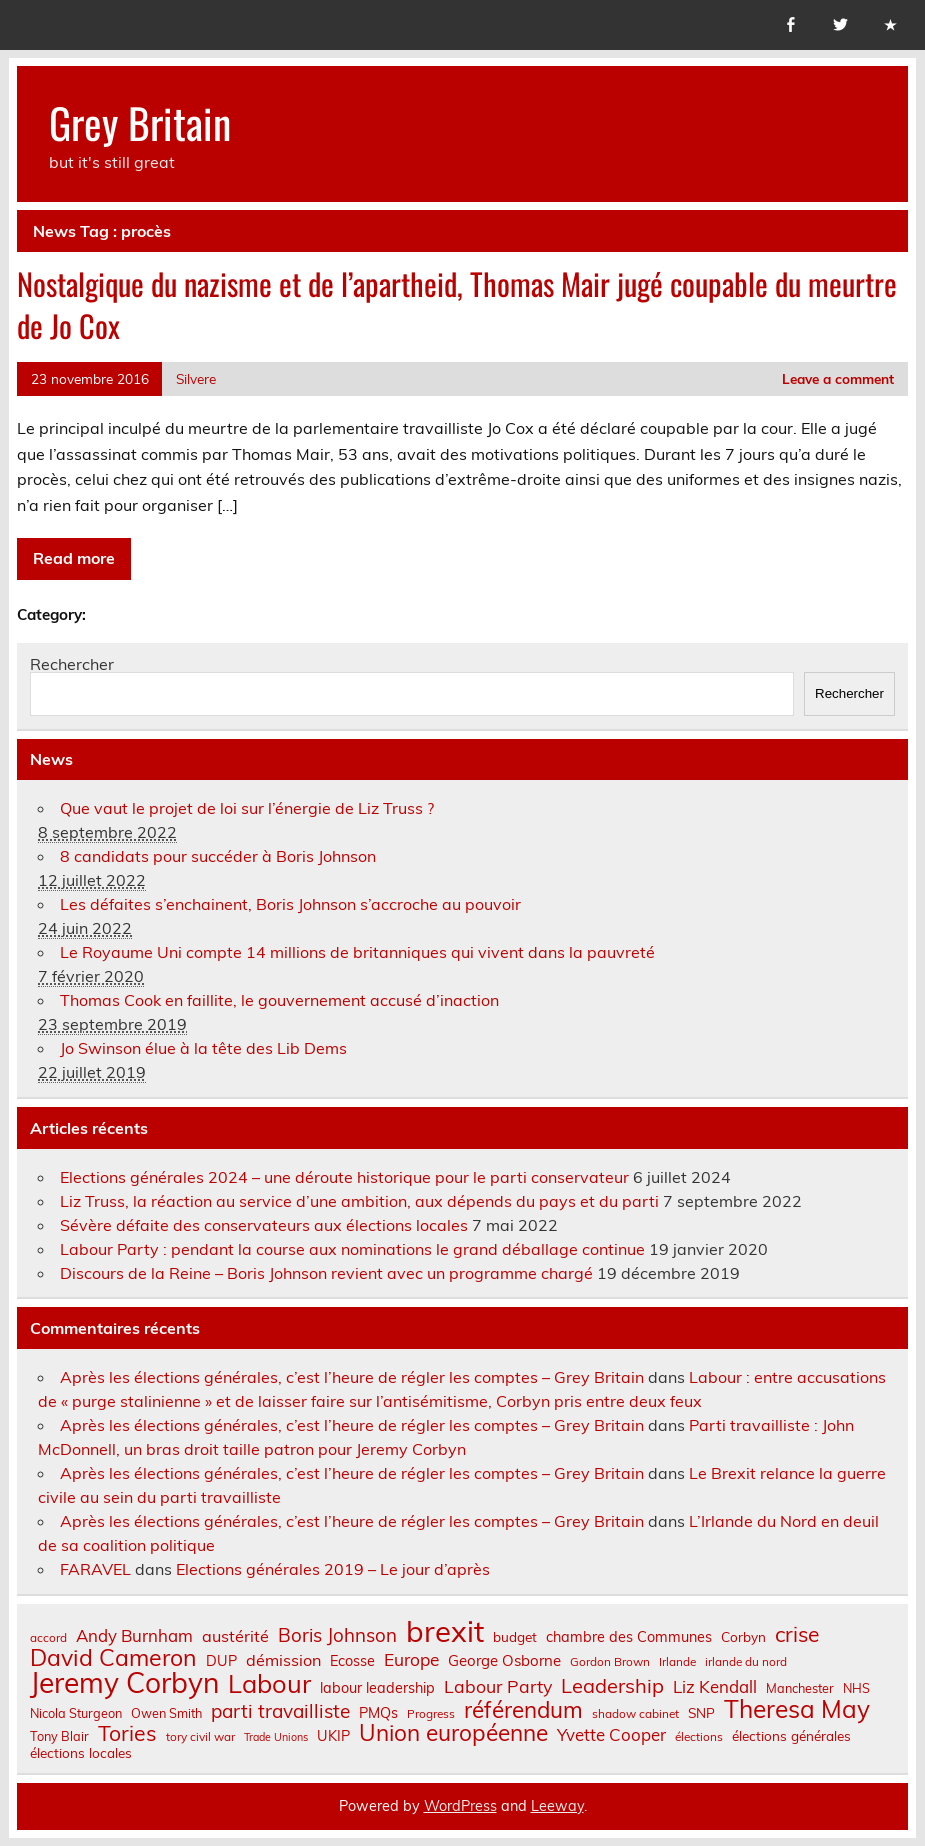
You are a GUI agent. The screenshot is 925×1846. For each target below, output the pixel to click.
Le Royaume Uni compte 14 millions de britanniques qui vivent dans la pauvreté (357, 952)
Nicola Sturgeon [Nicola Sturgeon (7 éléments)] (76, 1713)
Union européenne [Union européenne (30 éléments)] (453, 1733)
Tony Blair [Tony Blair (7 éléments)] (59, 1736)
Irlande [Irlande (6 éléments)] (677, 1662)
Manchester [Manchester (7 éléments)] (800, 1688)
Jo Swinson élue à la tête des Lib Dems (203, 1048)
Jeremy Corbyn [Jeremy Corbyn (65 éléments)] (124, 1683)
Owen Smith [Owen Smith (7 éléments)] (166, 1713)
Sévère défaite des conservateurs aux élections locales (264, 1225)
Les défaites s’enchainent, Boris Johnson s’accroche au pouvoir (290, 904)
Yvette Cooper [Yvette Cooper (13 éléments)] (611, 1735)
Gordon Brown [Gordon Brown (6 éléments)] (610, 1662)
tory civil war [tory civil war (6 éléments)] (200, 1737)
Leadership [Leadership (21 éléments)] (612, 1686)
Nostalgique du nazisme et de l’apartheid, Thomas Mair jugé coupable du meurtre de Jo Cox (457, 305)
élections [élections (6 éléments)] (699, 1737)
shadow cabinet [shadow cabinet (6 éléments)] (635, 1714)
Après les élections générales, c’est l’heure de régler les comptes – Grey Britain (352, 1377)
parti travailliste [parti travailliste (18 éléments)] (280, 1711)
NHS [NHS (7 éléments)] (856, 1688)
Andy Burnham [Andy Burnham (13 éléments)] (134, 1636)
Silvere (196, 378)
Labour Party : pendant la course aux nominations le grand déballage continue (352, 1249)
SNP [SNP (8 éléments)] (701, 1713)
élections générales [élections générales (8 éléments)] (791, 1736)
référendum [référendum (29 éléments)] (523, 1710)
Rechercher (72, 664)
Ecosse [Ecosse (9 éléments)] (352, 1661)
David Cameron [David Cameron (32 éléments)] (113, 1657)
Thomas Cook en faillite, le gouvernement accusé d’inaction (279, 1000)
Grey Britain (140, 122)
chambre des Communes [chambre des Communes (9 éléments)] (629, 1637)
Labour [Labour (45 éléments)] (269, 1683)
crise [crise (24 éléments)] (797, 1634)
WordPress (460, 1806)
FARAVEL (95, 1569)
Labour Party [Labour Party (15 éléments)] (498, 1687)
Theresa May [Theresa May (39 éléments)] (797, 1709)
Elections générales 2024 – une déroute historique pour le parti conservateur (344, 1177)
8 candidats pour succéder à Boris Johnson (218, 856)
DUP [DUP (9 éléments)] (221, 1661)
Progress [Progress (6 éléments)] (431, 1714)
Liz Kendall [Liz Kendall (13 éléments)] (715, 1687)
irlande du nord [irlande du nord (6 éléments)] (746, 1662)
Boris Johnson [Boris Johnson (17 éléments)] (337, 1635)
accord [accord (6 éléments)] (48, 1638)
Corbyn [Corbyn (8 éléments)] (743, 1637)
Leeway (557, 1806)
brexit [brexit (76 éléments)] (445, 1631)
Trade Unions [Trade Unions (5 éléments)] (276, 1737)
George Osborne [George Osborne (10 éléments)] (504, 1660)
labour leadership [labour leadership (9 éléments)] (377, 1688)
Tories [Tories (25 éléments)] (127, 1733)
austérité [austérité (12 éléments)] (235, 1636)
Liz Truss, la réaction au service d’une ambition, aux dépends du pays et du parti (359, 1201)
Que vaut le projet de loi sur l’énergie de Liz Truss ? (247, 808)
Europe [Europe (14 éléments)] (411, 1659)
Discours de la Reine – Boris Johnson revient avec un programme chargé (326, 1273)
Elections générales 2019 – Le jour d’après (333, 1569)
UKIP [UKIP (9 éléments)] (333, 1736)
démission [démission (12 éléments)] (283, 1660)
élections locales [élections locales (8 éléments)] (81, 1753)
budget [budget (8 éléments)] (515, 1637)
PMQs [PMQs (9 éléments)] (378, 1713)
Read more (74, 558)
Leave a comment (838, 378)
